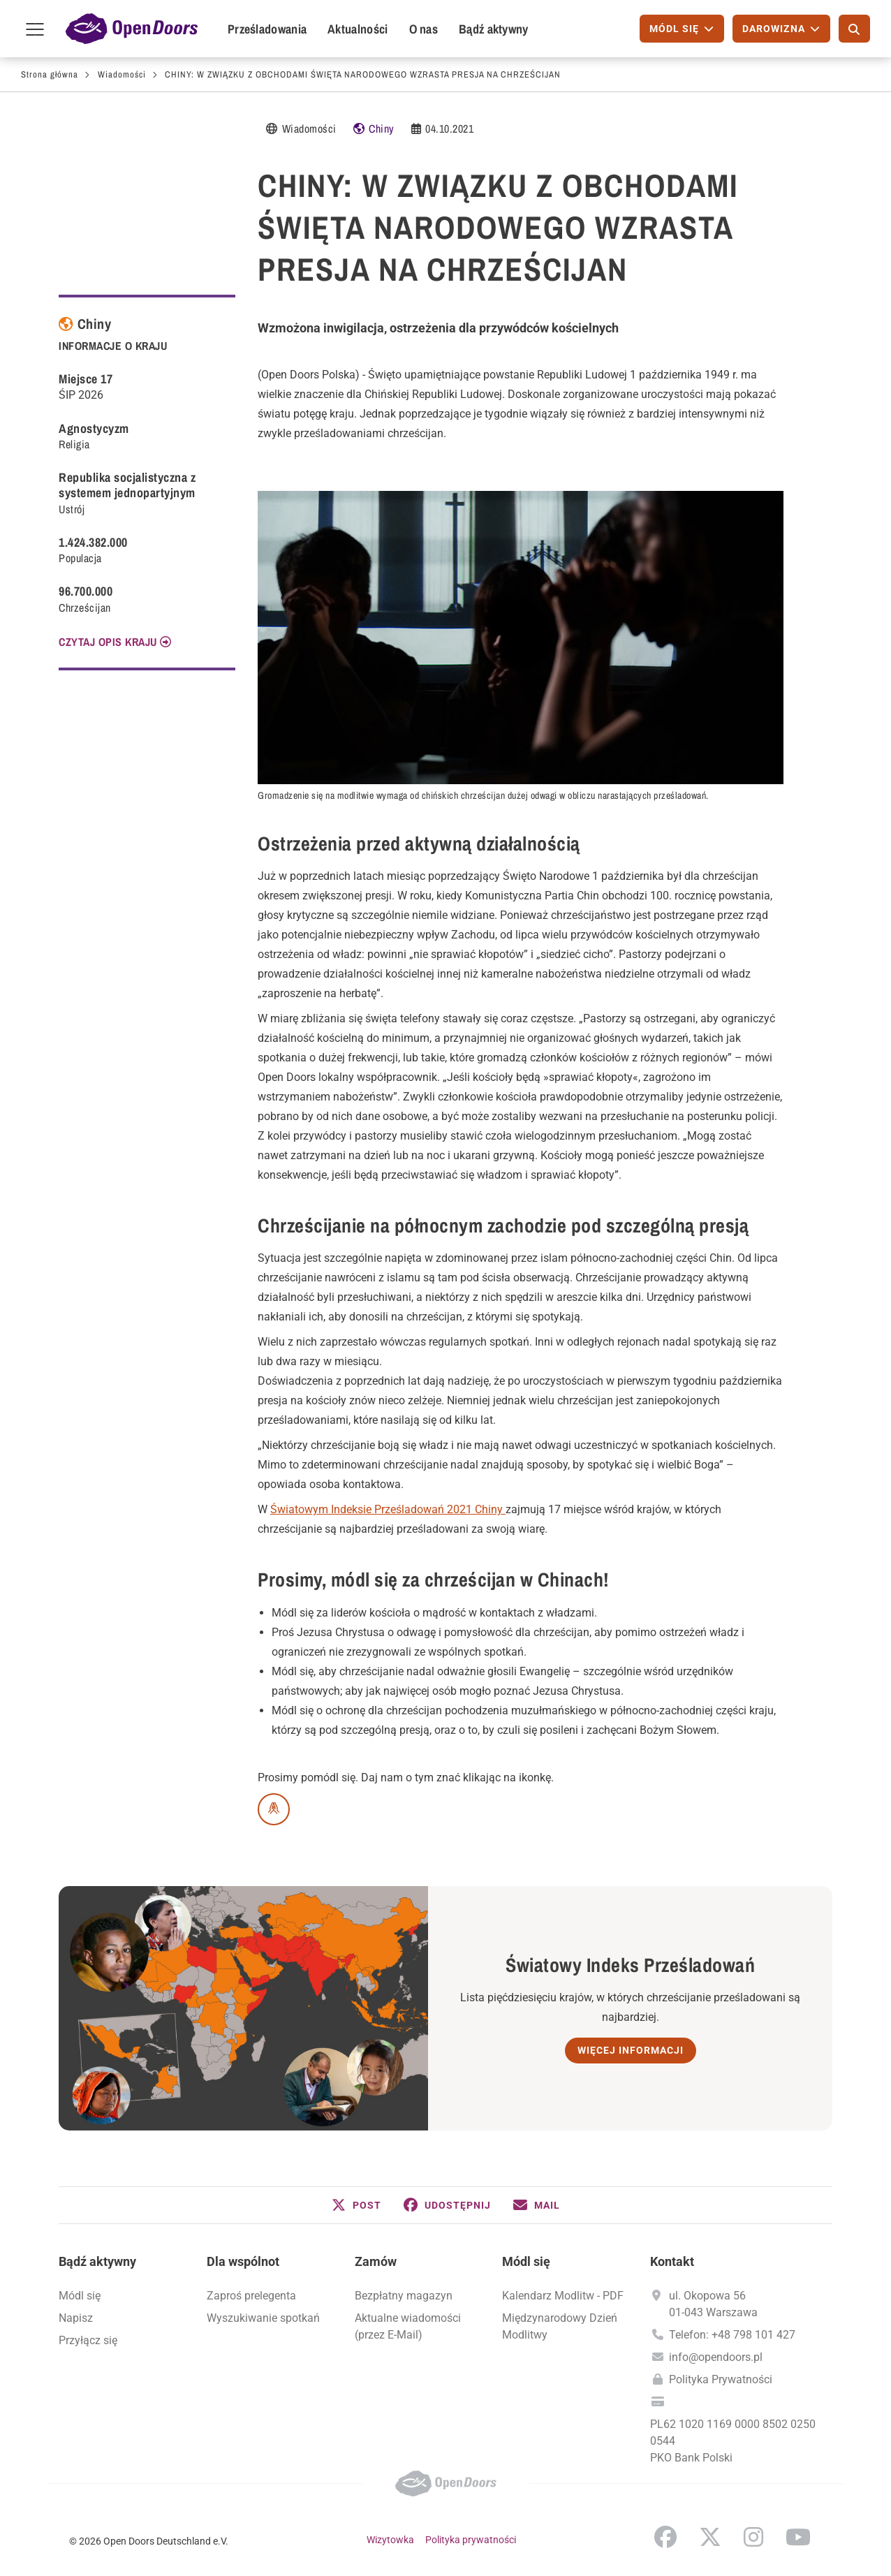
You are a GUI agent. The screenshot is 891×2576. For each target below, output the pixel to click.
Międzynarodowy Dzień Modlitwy (559, 2326)
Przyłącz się (88, 2340)
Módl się (80, 2295)
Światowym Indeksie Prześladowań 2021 (372, 1509)
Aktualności (357, 29)
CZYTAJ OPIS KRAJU (108, 641)
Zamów (376, 2261)
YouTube (798, 2537)
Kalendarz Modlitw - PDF (563, 2295)
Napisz (76, 2318)
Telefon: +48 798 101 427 (732, 2334)
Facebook (665, 2537)
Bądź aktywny (494, 29)
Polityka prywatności (470, 2539)
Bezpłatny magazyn (403, 2295)
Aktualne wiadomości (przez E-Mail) (408, 2326)
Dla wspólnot (243, 2261)
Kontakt (672, 2261)
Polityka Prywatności (720, 2379)
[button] (356, 2205)
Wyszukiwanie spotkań (263, 2318)
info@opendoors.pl (716, 2357)
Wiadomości (122, 74)
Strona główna (49, 74)
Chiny (382, 128)
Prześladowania (267, 29)
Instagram (753, 2537)
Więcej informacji (630, 2050)
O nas (424, 29)
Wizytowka (390, 2539)
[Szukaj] (854, 29)
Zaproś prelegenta (251, 2295)
